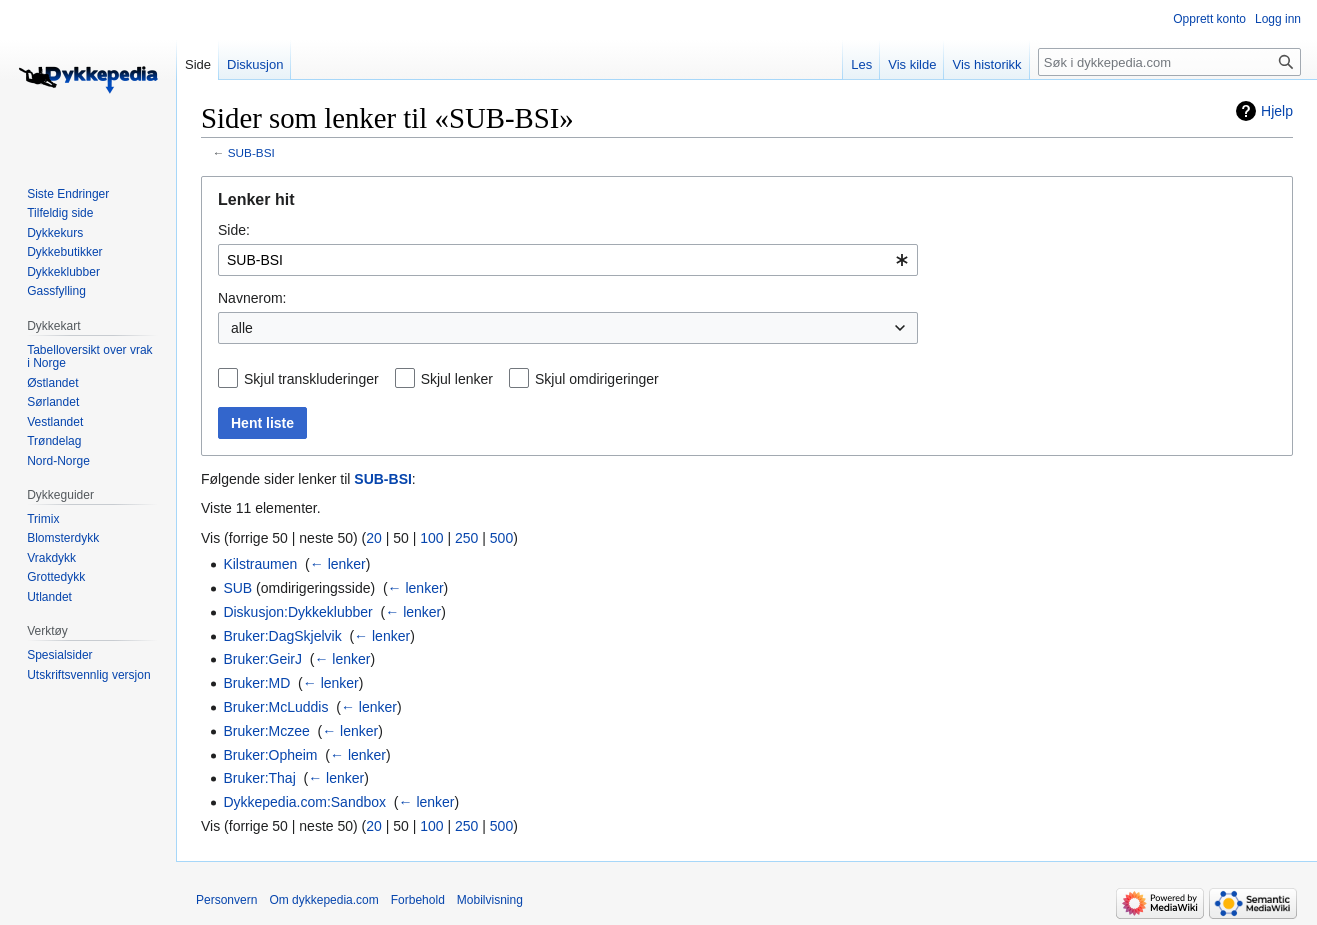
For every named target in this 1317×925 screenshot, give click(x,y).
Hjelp (1277, 111)
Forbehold (418, 900)
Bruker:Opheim (270, 755)
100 (431, 538)
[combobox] (568, 260)
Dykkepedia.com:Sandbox (304, 802)
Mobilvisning (490, 900)
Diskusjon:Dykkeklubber (297, 612)
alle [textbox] (242, 328)
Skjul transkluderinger (311, 379)
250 (466, 538)
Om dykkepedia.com (323, 900)
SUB (237, 588)
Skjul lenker (457, 379)
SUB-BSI (251, 152)
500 (501, 538)
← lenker (338, 564)
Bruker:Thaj (259, 778)
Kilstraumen (260, 564)
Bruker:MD (256, 683)
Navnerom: (252, 298)
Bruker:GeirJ (262, 659)
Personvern (226, 900)
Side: (234, 230)
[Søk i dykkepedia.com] (1169, 62)
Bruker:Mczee (266, 731)
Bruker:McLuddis (275, 707)
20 (374, 538)
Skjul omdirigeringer (597, 379)
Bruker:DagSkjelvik (282, 636)
